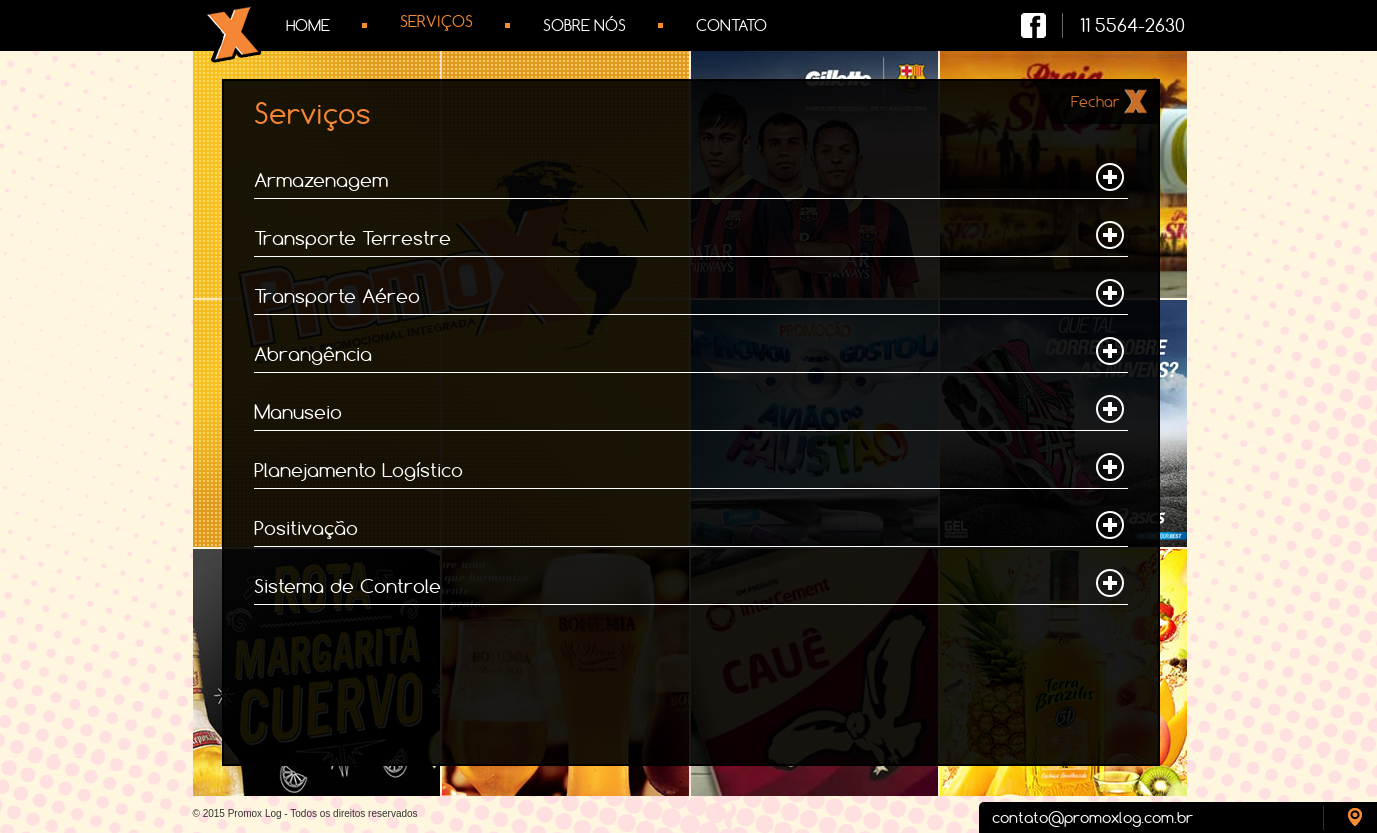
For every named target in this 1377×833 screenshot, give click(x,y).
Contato (731, 25)
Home (308, 25)
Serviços (436, 21)
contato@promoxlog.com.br (1092, 817)
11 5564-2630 (1132, 25)
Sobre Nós (584, 25)
